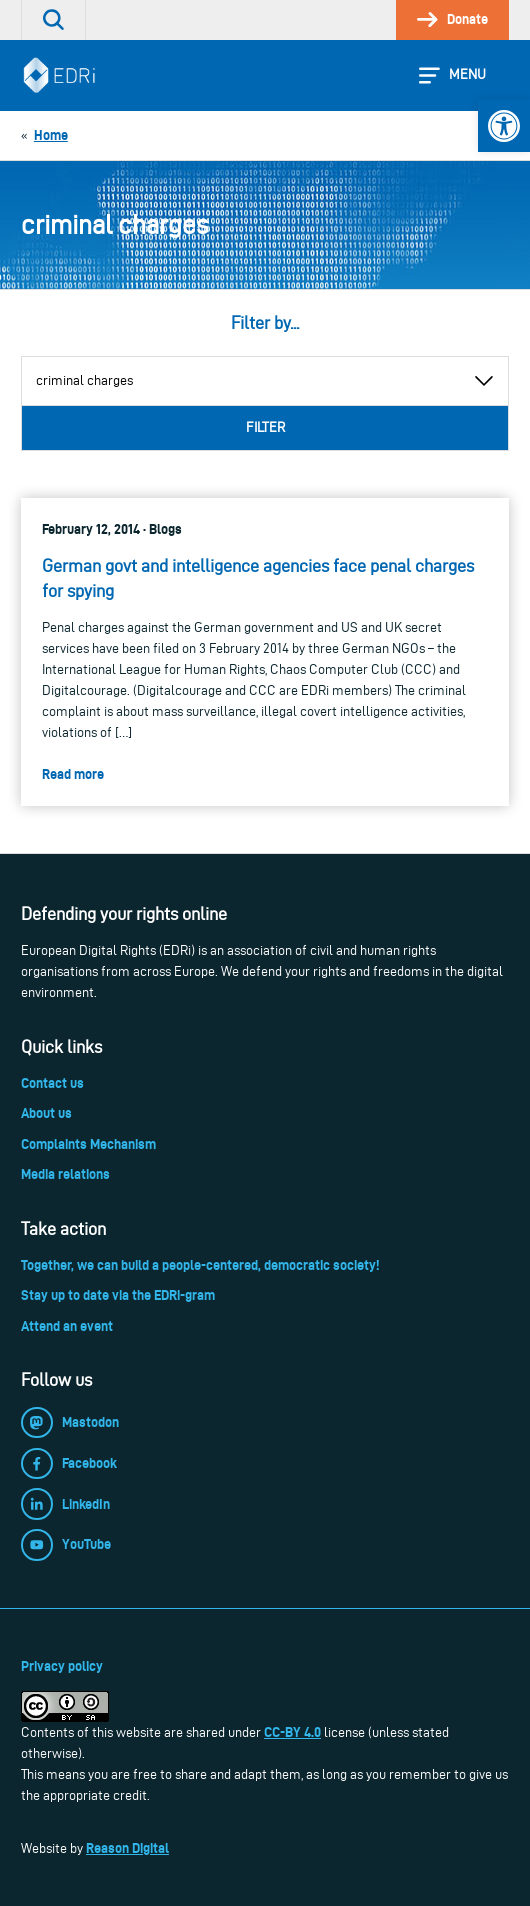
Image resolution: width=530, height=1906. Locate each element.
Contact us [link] (52, 1083)
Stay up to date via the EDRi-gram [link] (118, 1295)
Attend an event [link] (67, 1326)
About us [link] (46, 1113)
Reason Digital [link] (127, 1848)
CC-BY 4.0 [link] (292, 1732)
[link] (504, 126)
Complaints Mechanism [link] (88, 1144)
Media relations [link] (65, 1174)
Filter (265, 427)
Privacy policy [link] (62, 1666)
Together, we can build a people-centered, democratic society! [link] (200, 1265)
